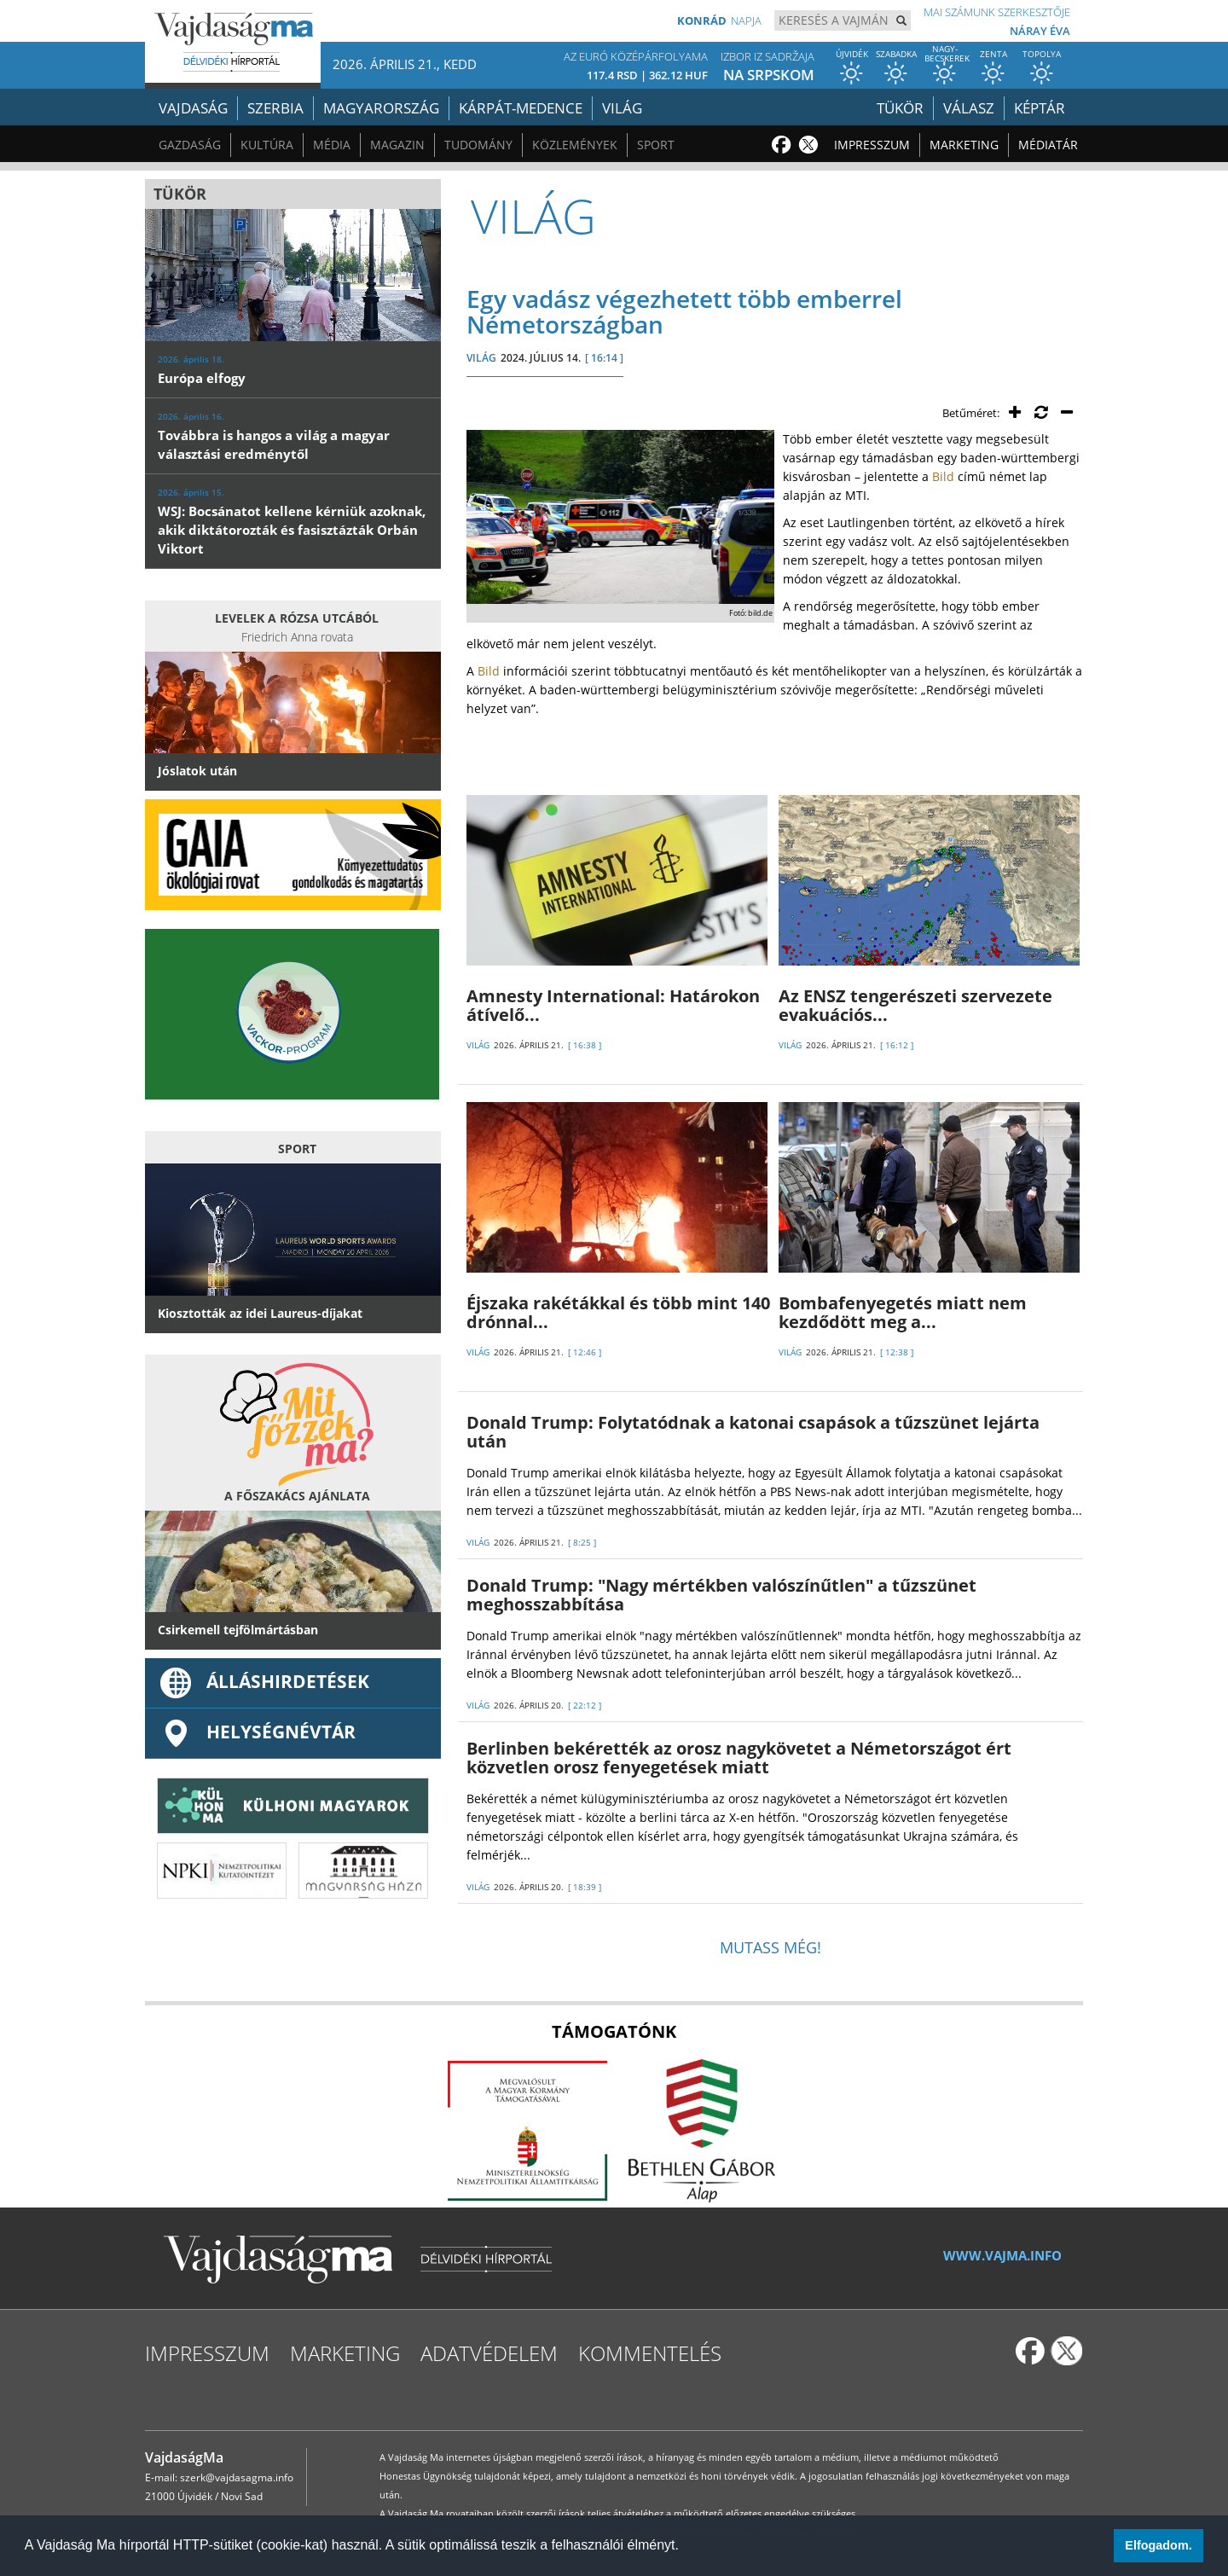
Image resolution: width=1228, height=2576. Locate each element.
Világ (622, 108)
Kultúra (266, 144)
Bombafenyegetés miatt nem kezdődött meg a (903, 1312)
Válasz (968, 108)
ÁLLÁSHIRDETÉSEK (263, 1681)
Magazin (397, 144)
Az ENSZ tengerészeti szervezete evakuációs (915, 1005)
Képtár (1039, 108)
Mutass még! (770, 1947)
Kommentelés (649, 2353)
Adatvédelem (489, 2353)
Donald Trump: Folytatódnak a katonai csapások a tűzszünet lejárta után (753, 1432)
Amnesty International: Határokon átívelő (613, 1005)
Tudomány (478, 144)
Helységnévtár (257, 1731)
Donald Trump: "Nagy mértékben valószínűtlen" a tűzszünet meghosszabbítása (721, 1595)
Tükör (900, 108)
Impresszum (872, 144)
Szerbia (275, 108)
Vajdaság (193, 108)
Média (331, 144)
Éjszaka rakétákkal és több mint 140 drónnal (618, 1312)
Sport (656, 144)
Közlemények (574, 144)
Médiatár (1048, 144)
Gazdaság (190, 144)
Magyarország (381, 108)
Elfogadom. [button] (1158, 2545)
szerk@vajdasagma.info (236, 2477)
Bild (943, 476)
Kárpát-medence (520, 108)
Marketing (964, 144)
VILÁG (481, 358)
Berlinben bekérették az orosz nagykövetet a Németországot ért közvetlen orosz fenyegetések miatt (738, 1757)
